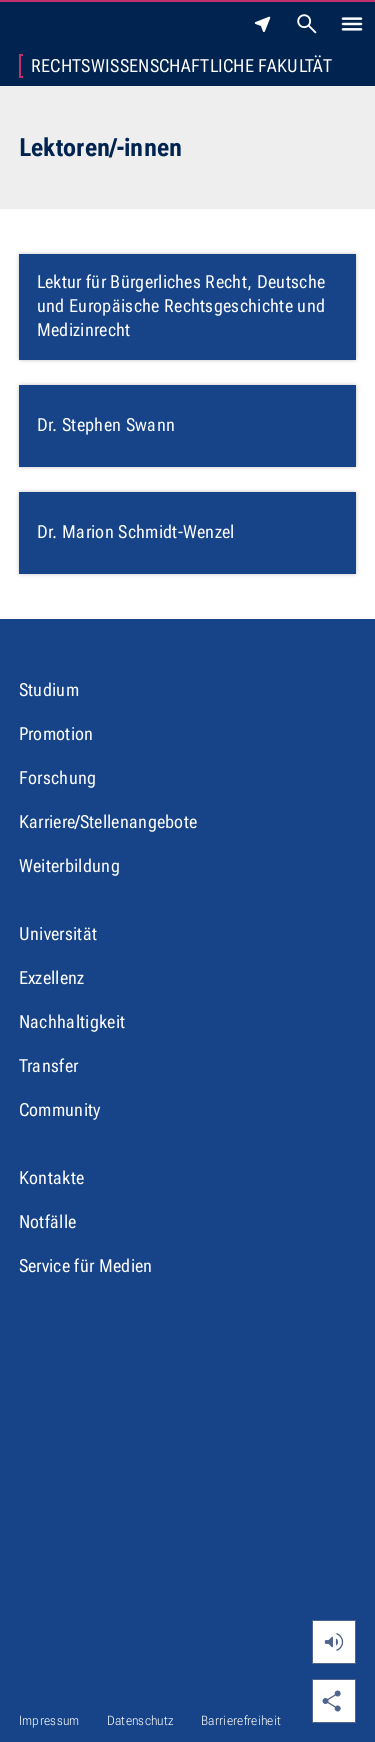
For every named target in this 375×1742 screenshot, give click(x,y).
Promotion (56, 733)
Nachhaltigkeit (72, 1021)
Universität (58, 933)
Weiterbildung (69, 865)
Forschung (58, 777)
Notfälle (48, 1221)
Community (60, 1109)
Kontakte (52, 1177)
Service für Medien (86, 1265)
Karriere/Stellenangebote (108, 821)
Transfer (49, 1065)
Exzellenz (52, 977)
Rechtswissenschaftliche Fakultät (181, 66)
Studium (49, 689)
